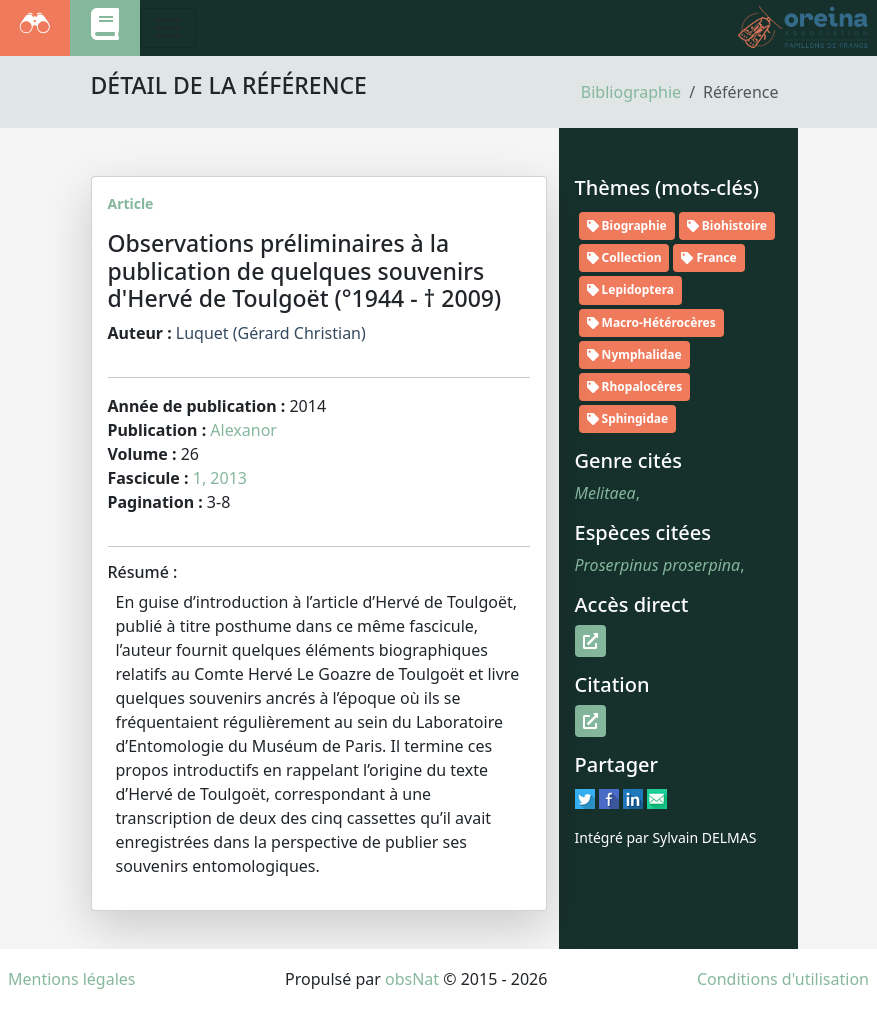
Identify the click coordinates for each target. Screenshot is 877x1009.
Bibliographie (631, 92)
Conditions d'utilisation (783, 979)
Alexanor (243, 430)
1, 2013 (220, 478)
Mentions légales (72, 979)
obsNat (412, 979)
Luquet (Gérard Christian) (271, 333)
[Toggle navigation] (168, 28)
